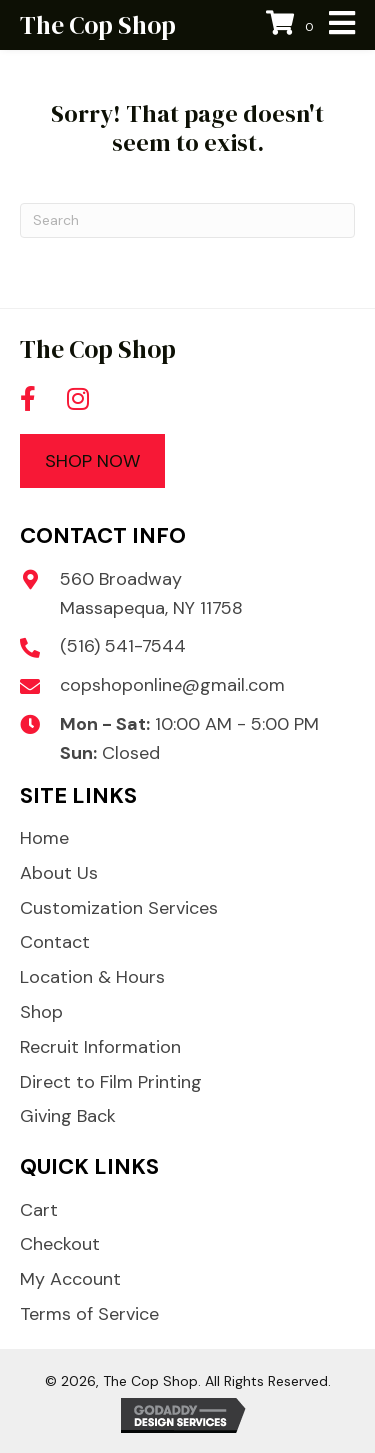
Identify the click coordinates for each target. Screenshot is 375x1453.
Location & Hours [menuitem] (92, 977)
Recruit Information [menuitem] (100, 1047)
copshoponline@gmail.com (172, 685)
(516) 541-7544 (123, 646)
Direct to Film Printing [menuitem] (111, 1082)
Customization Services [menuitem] (119, 908)
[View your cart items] (292, 25)
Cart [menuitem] (39, 1210)
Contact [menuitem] (55, 942)
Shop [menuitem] (41, 1012)
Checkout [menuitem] (60, 1244)
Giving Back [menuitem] (68, 1116)
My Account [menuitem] (70, 1279)
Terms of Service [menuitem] (89, 1314)
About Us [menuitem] (59, 873)
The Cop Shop (98, 25)
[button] (28, 399)
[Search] (187, 220)
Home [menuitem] (44, 838)
